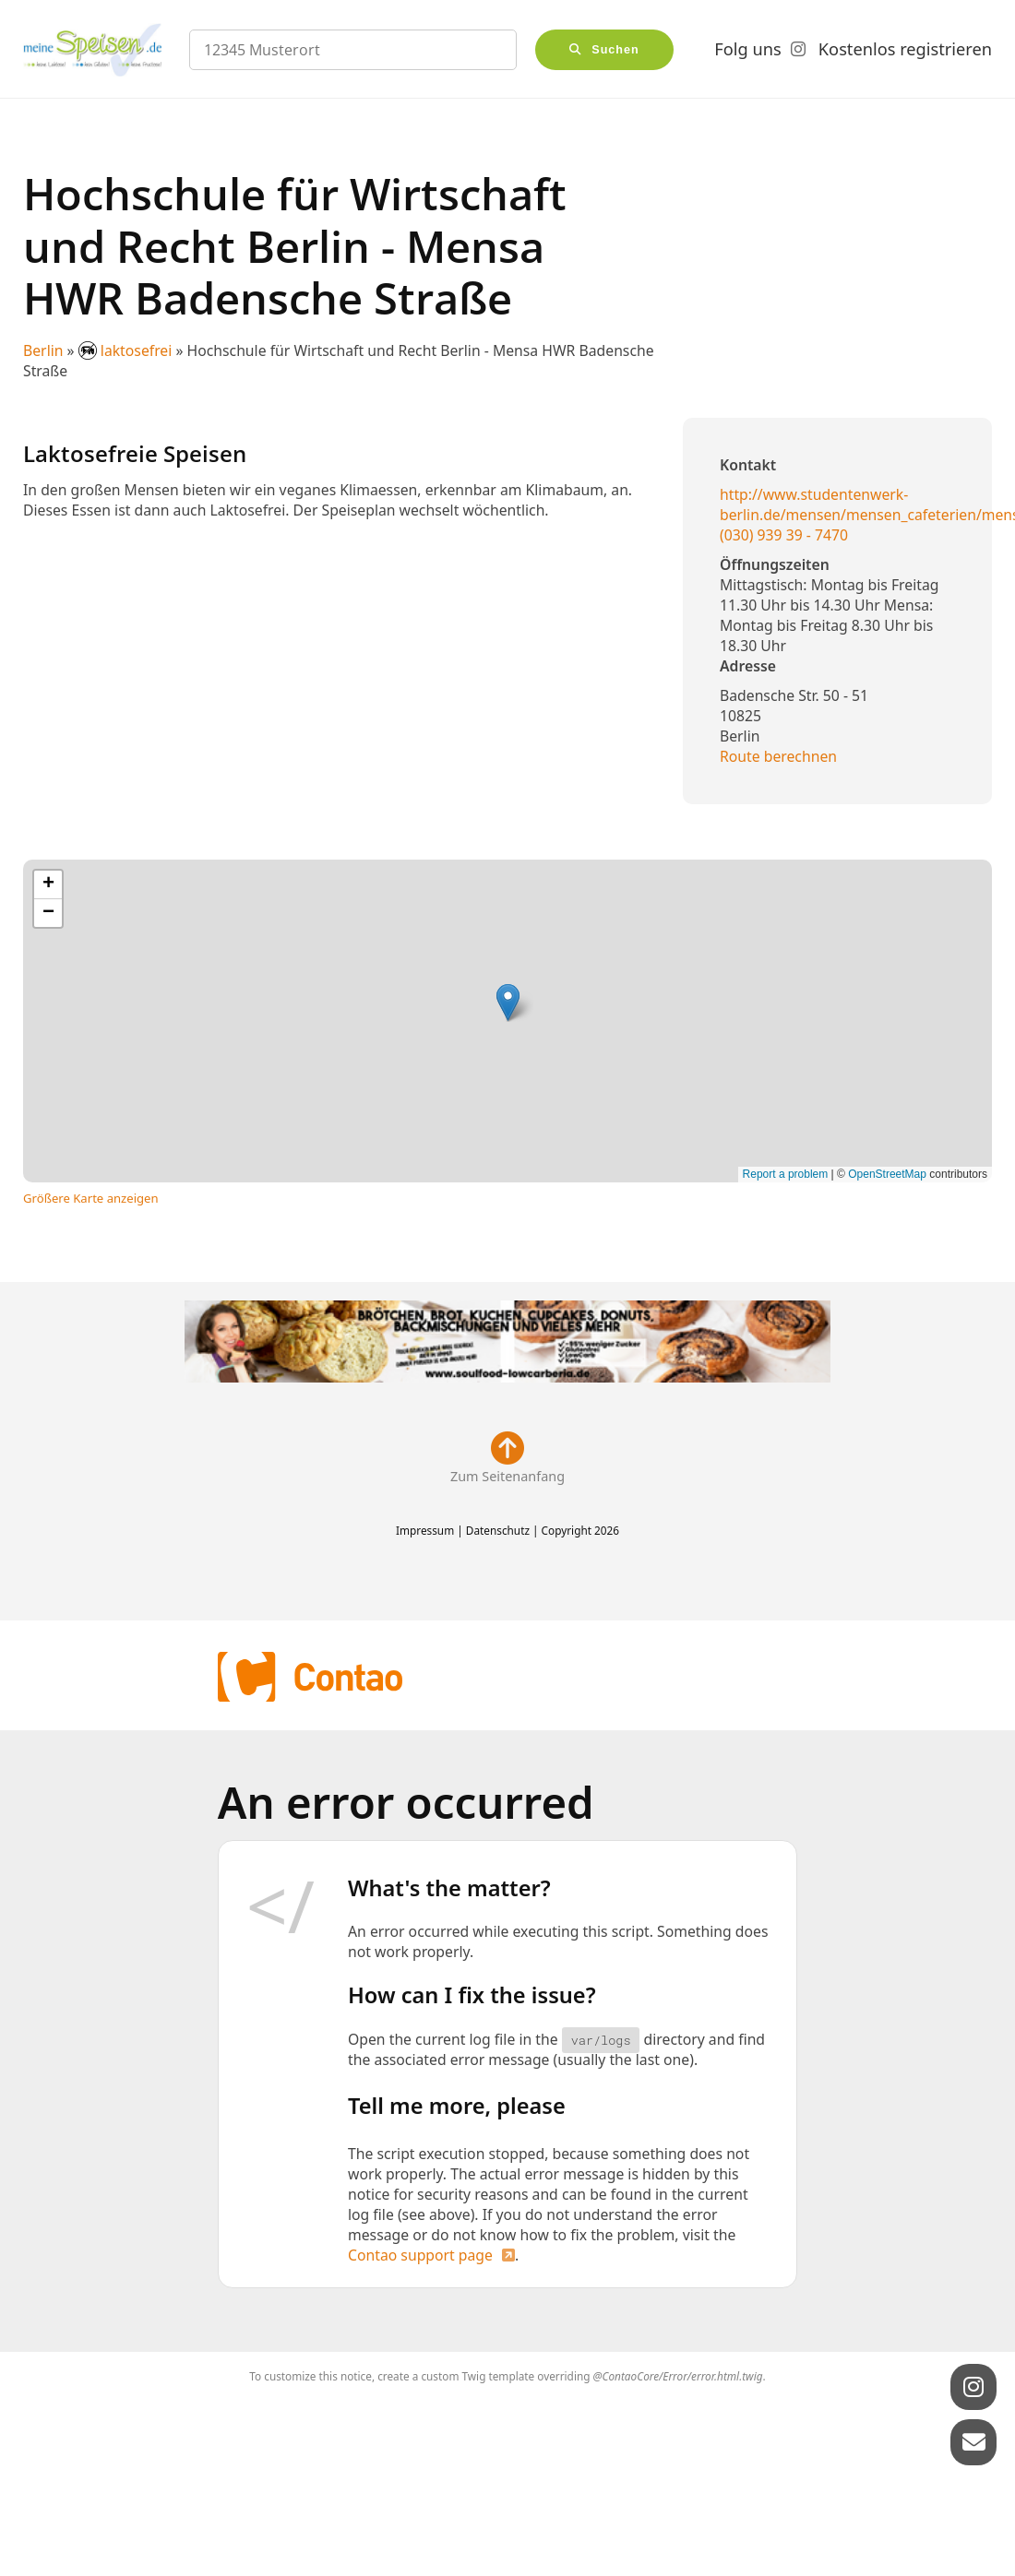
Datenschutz (498, 1530)
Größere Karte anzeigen (91, 1198)
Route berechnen (778, 756)
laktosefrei (127, 350)
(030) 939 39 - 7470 (784, 535)
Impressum (425, 1530)
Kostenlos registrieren (905, 49)
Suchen (615, 49)
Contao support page (420, 2255)
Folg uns (747, 49)
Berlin (43, 350)
